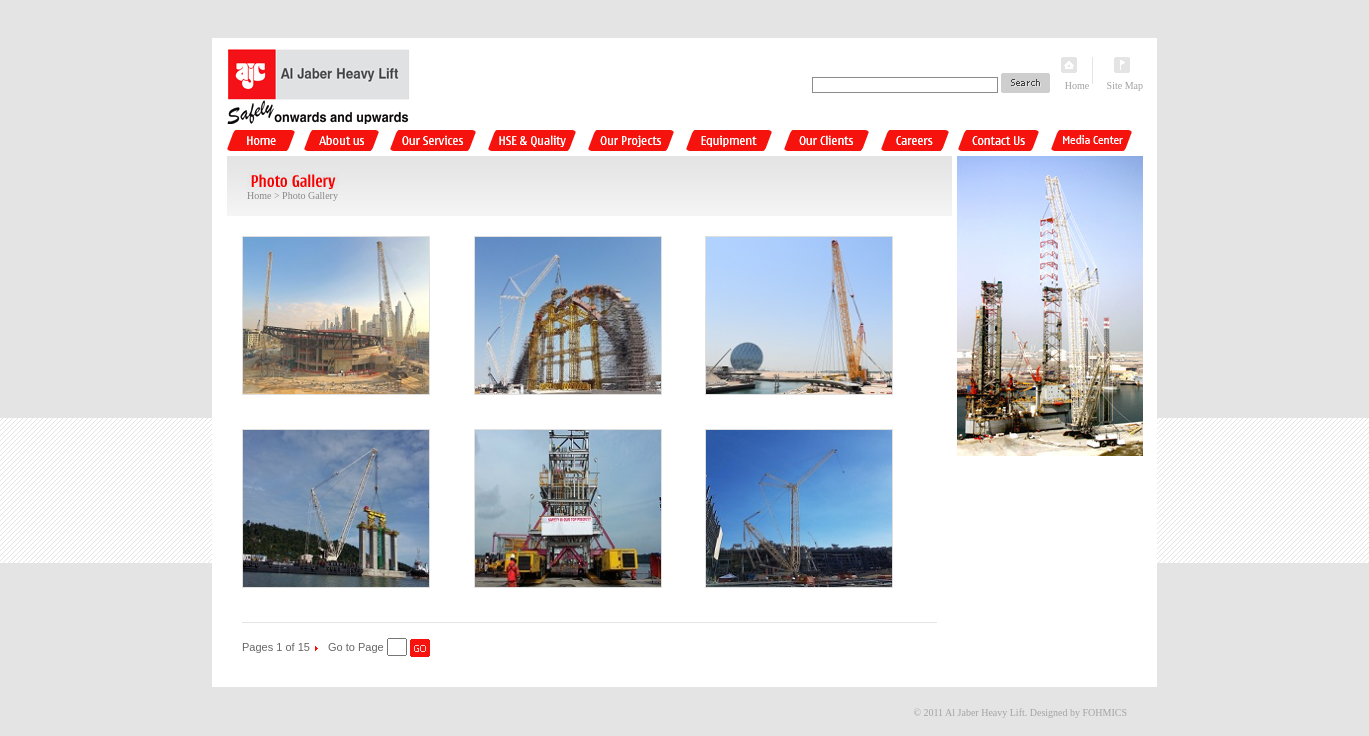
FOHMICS (1105, 712)
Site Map (1125, 85)
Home (1077, 85)
